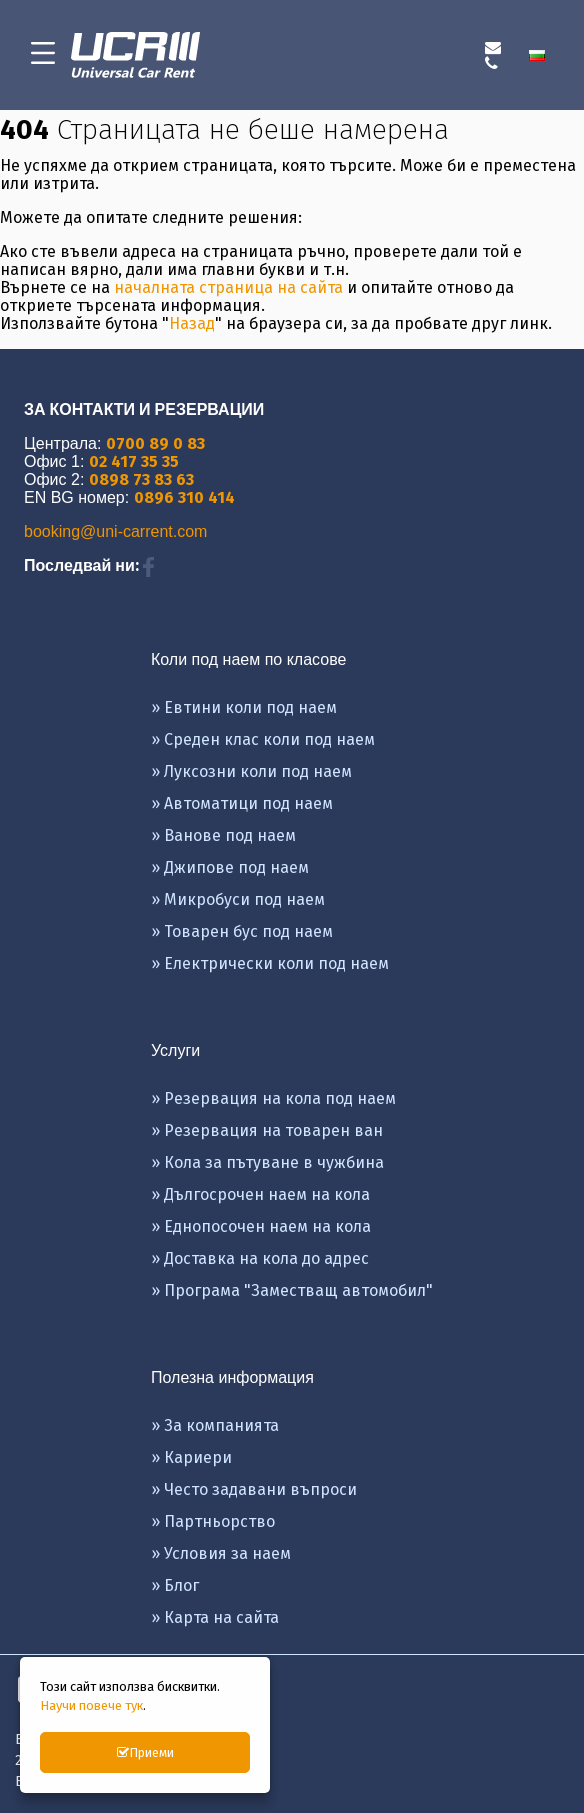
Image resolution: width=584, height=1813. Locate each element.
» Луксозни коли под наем (251, 771)
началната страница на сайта (228, 287)
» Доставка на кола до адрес (260, 1258)
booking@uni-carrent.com (115, 531)
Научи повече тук (91, 1705)
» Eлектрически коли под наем (270, 963)
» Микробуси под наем (238, 899)
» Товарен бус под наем (242, 931)
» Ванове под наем (223, 835)
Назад (192, 323)
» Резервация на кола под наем (273, 1098)
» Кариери (191, 1457)
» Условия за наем (221, 1553)
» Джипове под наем (230, 867)
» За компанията (215, 1425)
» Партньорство (213, 1521)
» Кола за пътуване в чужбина (267, 1162)
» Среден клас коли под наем (263, 739)
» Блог (175, 1585)
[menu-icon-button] (43, 55)
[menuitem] (541, 55)
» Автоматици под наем (242, 803)
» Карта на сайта (215, 1617)
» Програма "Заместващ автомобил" (292, 1290)
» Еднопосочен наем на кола (261, 1226)
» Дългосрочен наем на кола (260, 1194)
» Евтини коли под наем (244, 707)
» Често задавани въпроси (254, 1489)
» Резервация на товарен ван (267, 1130)
